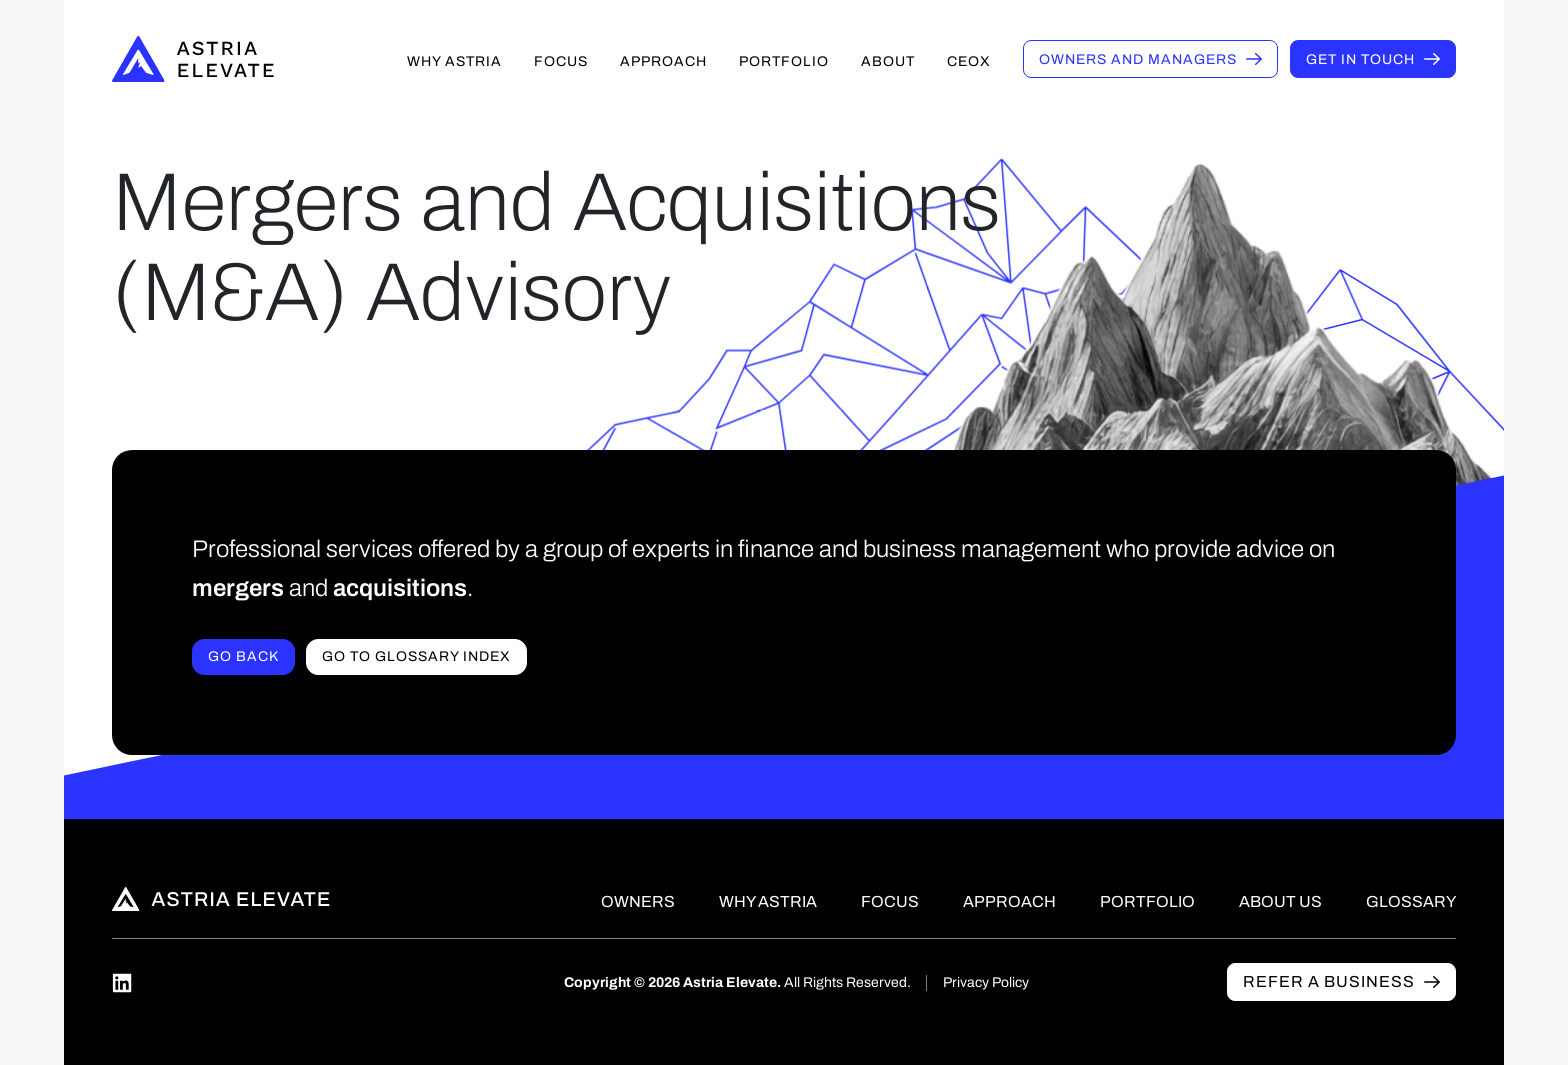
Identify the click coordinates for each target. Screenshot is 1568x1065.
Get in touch (1360, 59)
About (888, 61)
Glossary (1411, 901)
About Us (1280, 901)
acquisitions (400, 588)
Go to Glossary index (416, 656)
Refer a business (1329, 981)
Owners (1138, 59)
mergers (238, 588)
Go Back (243, 656)
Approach (663, 61)
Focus (561, 61)
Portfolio (784, 61)
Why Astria (454, 61)
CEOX (969, 61)
